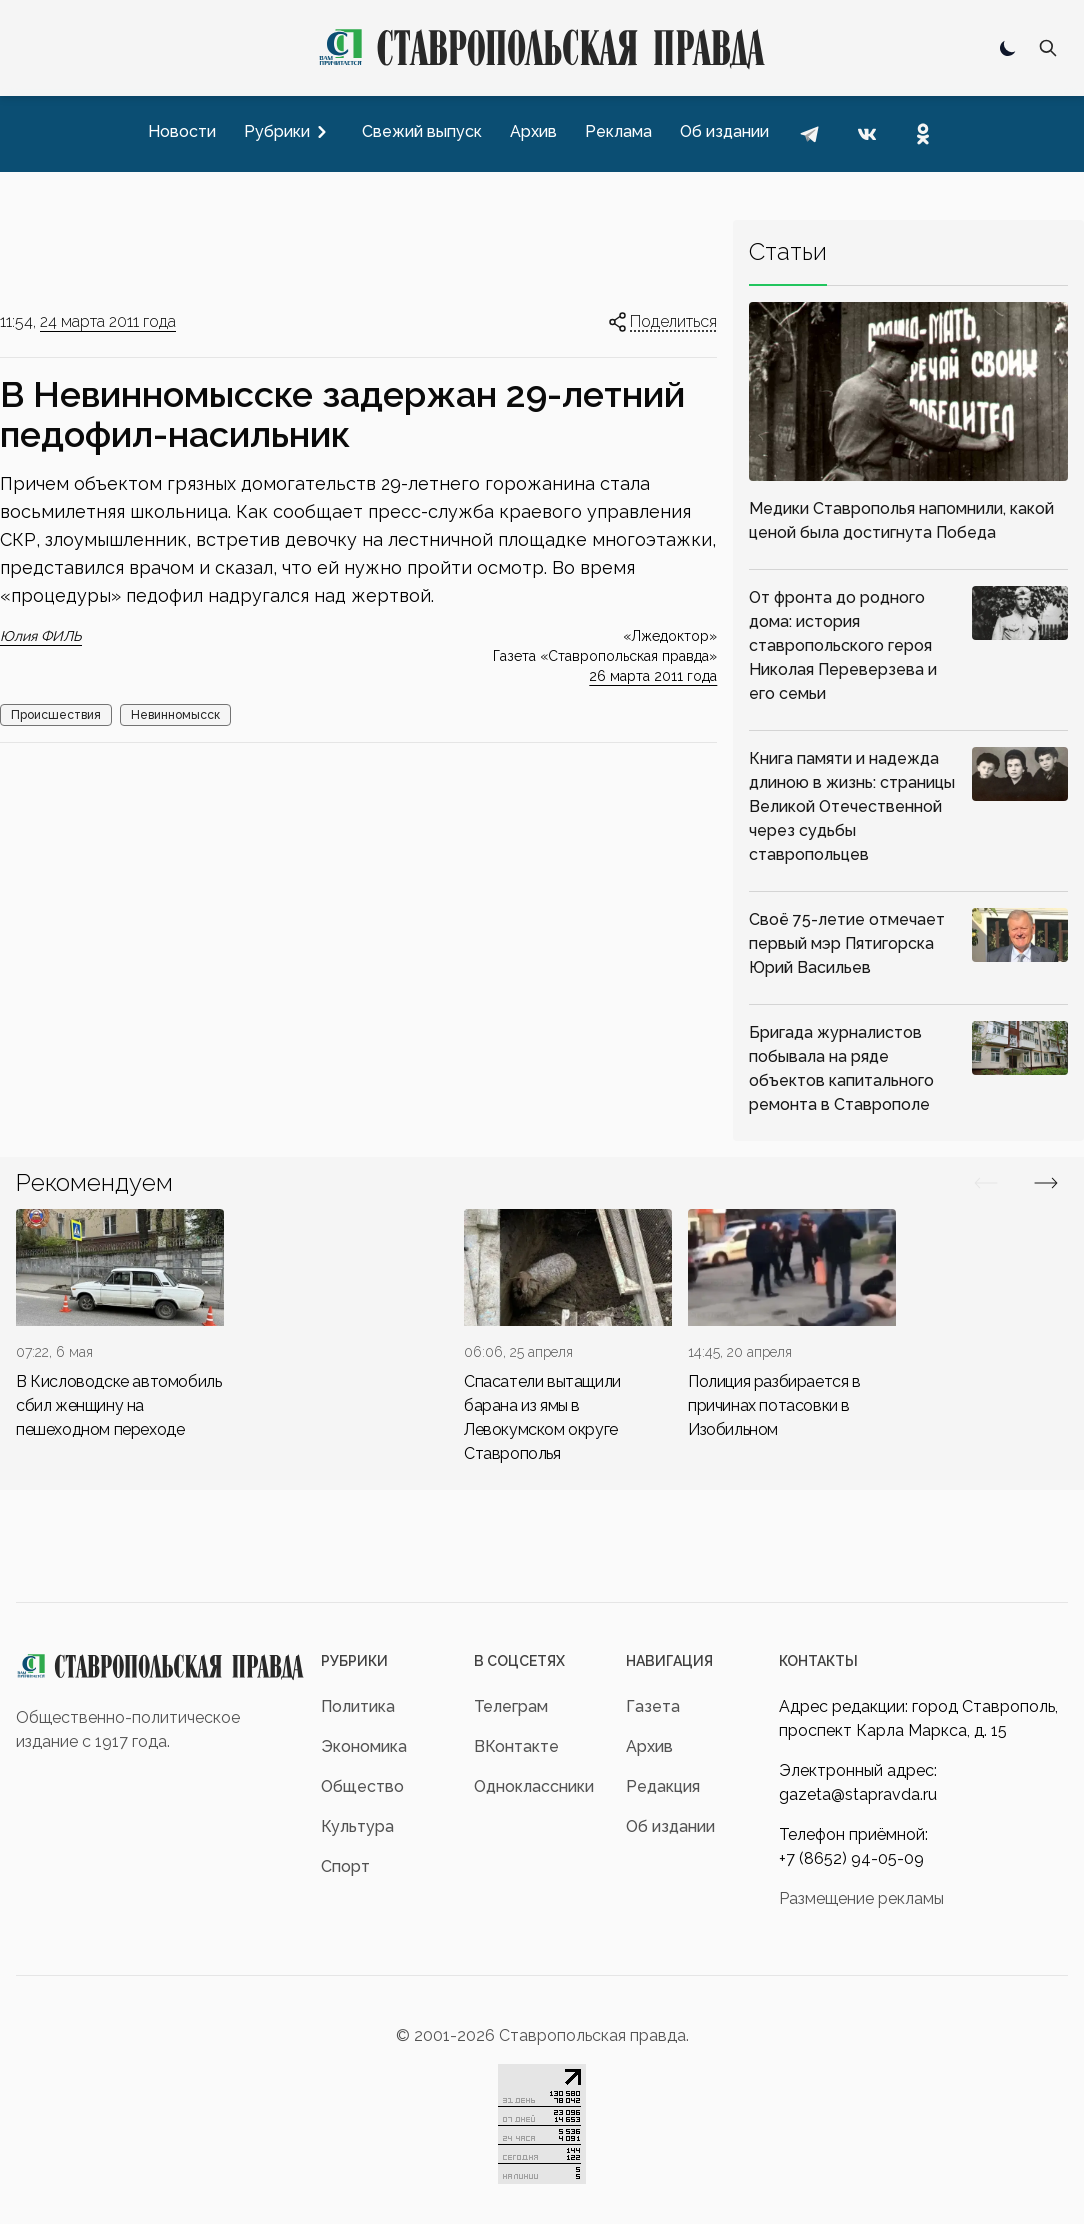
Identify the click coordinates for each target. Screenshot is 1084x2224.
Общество (362, 1786)
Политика (358, 1706)
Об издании (670, 1826)
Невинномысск (175, 715)
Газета (653, 1706)
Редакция (663, 1786)
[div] (120, 1325)
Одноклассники (534, 1786)
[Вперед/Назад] (986, 1183)
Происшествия (56, 715)
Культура (357, 1826)
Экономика (364, 1746)
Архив (649, 1746)
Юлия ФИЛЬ (41, 636)
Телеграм (511, 1706)
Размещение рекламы (861, 1898)
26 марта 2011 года (653, 676)
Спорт (345, 1866)
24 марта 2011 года (108, 321)
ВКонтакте (516, 1746)
